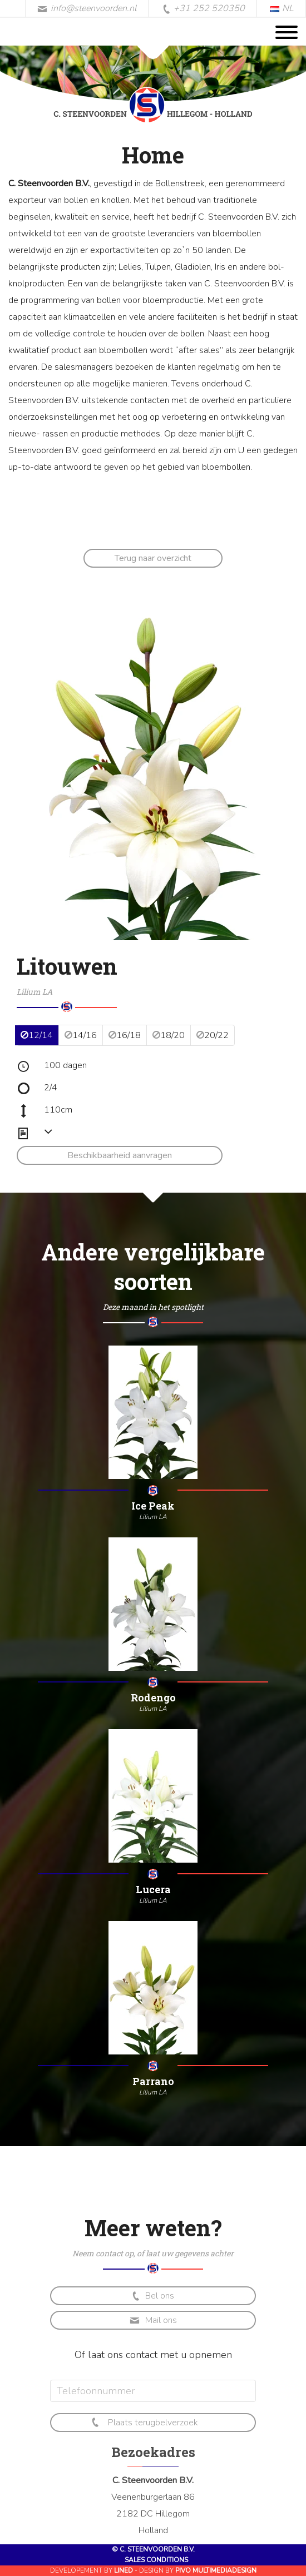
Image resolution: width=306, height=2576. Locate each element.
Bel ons (152, 2296)
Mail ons (153, 2320)
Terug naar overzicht (153, 558)
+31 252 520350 (203, 9)
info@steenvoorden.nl (87, 8)
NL (282, 8)
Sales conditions (156, 2559)
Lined (123, 2570)
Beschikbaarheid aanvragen (119, 1155)
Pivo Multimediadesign (215, 2570)
